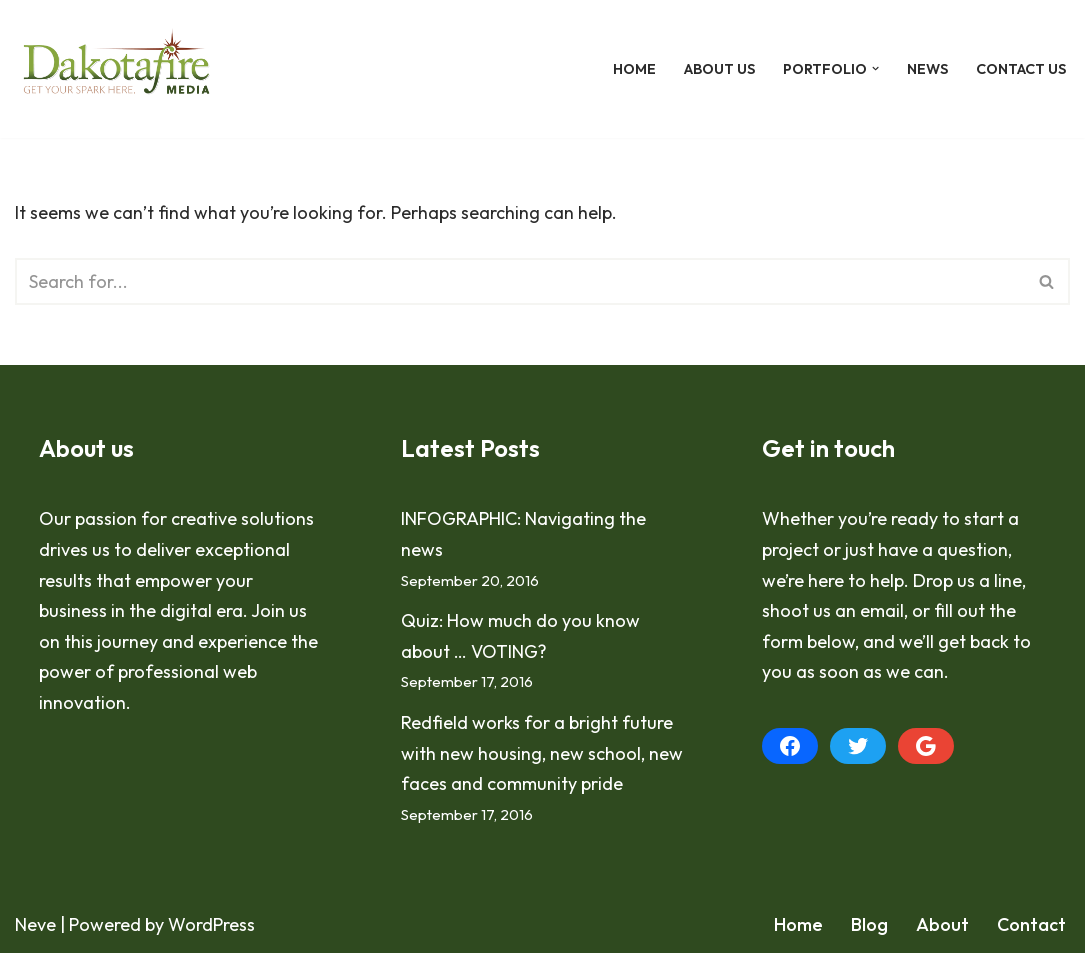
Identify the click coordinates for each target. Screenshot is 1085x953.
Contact (1031, 924)
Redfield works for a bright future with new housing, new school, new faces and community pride (542, 753)
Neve (35, 924)
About (942, 924)
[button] (875, 68)
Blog (869, 924)
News (927, 69)
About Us (719, 69)
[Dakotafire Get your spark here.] (116, 69)
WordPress (211, 924)
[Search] (520, 281)
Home (634, 69)
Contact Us (1021, 69)
